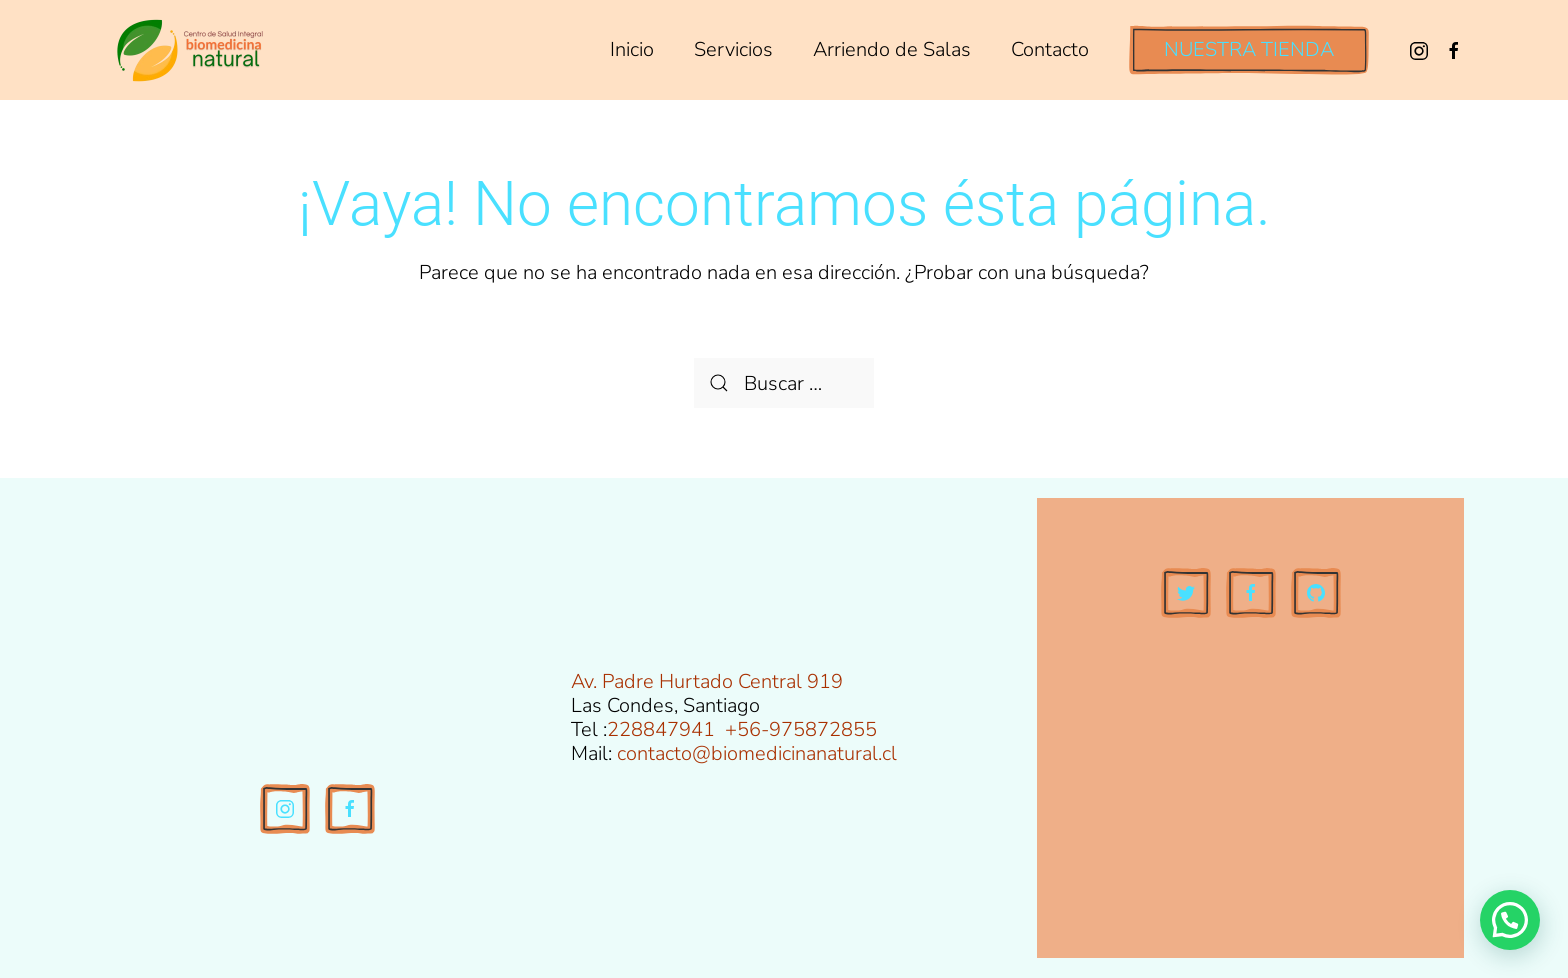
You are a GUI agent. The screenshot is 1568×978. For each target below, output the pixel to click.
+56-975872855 (801, 729)
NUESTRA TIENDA (1249, 49)
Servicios (733, 49)
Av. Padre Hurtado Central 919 (707, 681)
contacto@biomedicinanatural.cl (757, 753)
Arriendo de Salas (892, 49)
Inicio (632, 49)
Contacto (1050, 49)
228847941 (661, 729)
